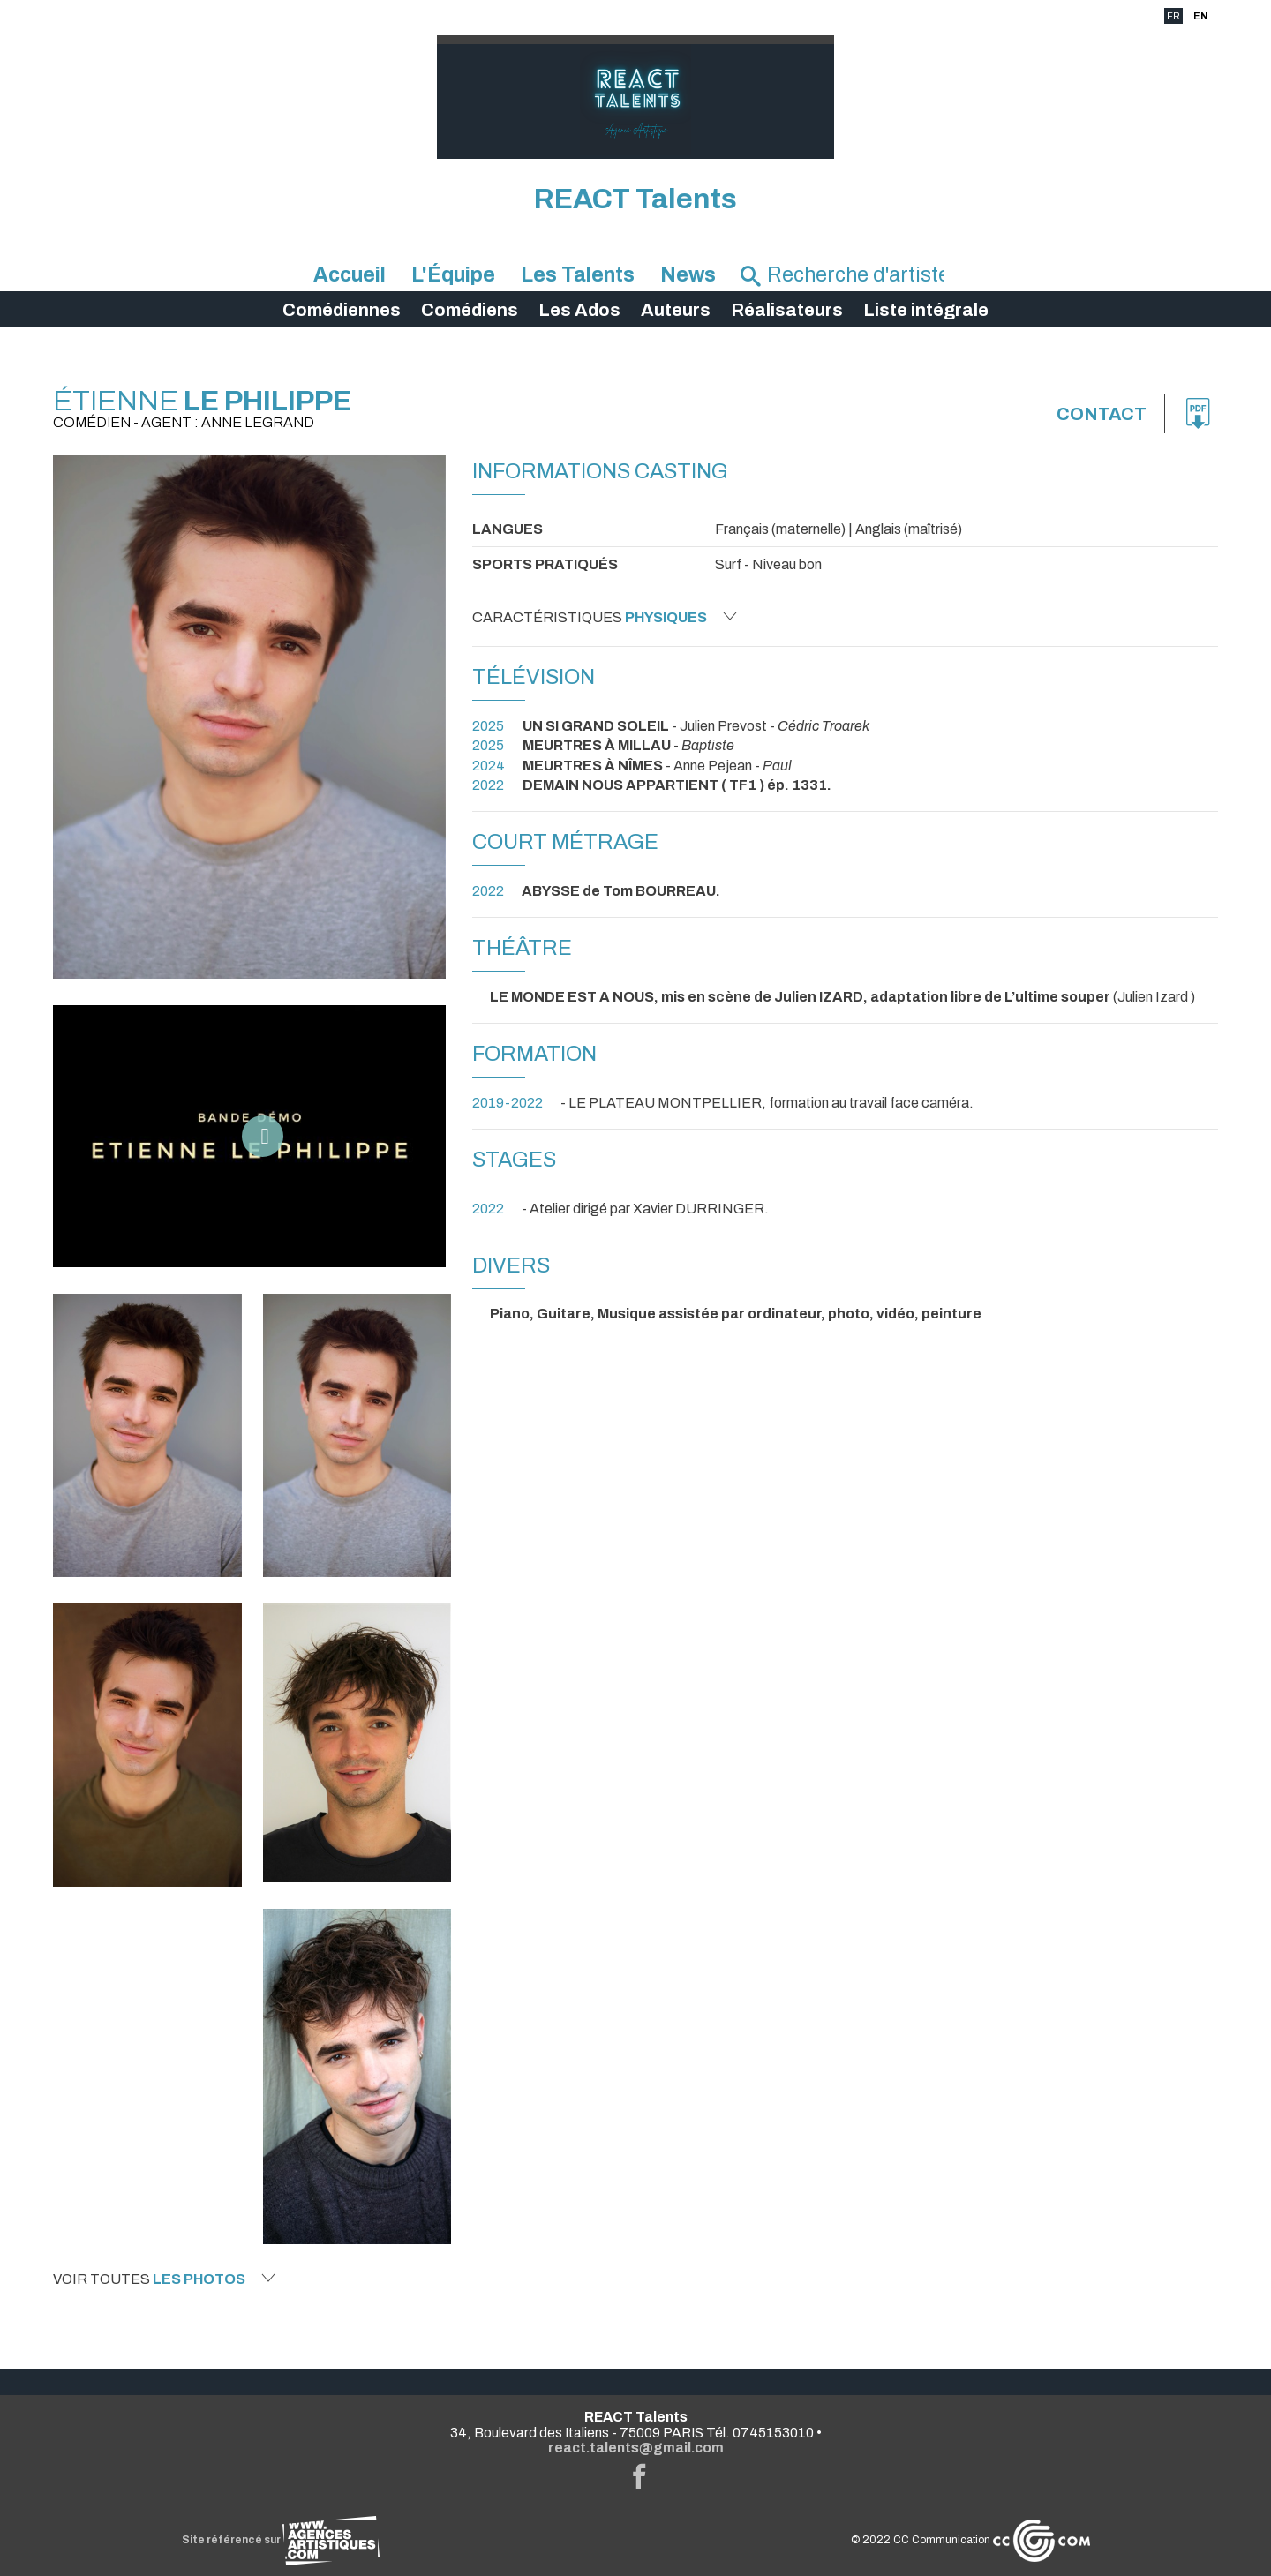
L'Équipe (453, 275)
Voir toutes (164, 2279)
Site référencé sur (281, 2540)
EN (1200, 16)
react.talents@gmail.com (636, 2447)
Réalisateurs (787, 309)
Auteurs (676, 309)
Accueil (349, 275)
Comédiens (469, 309)
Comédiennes (341, 309)
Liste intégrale (926, 309)
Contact (1102, 414)
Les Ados (579, 309)
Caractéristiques (604, 617)
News (688, 275)
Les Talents (578, 275)
